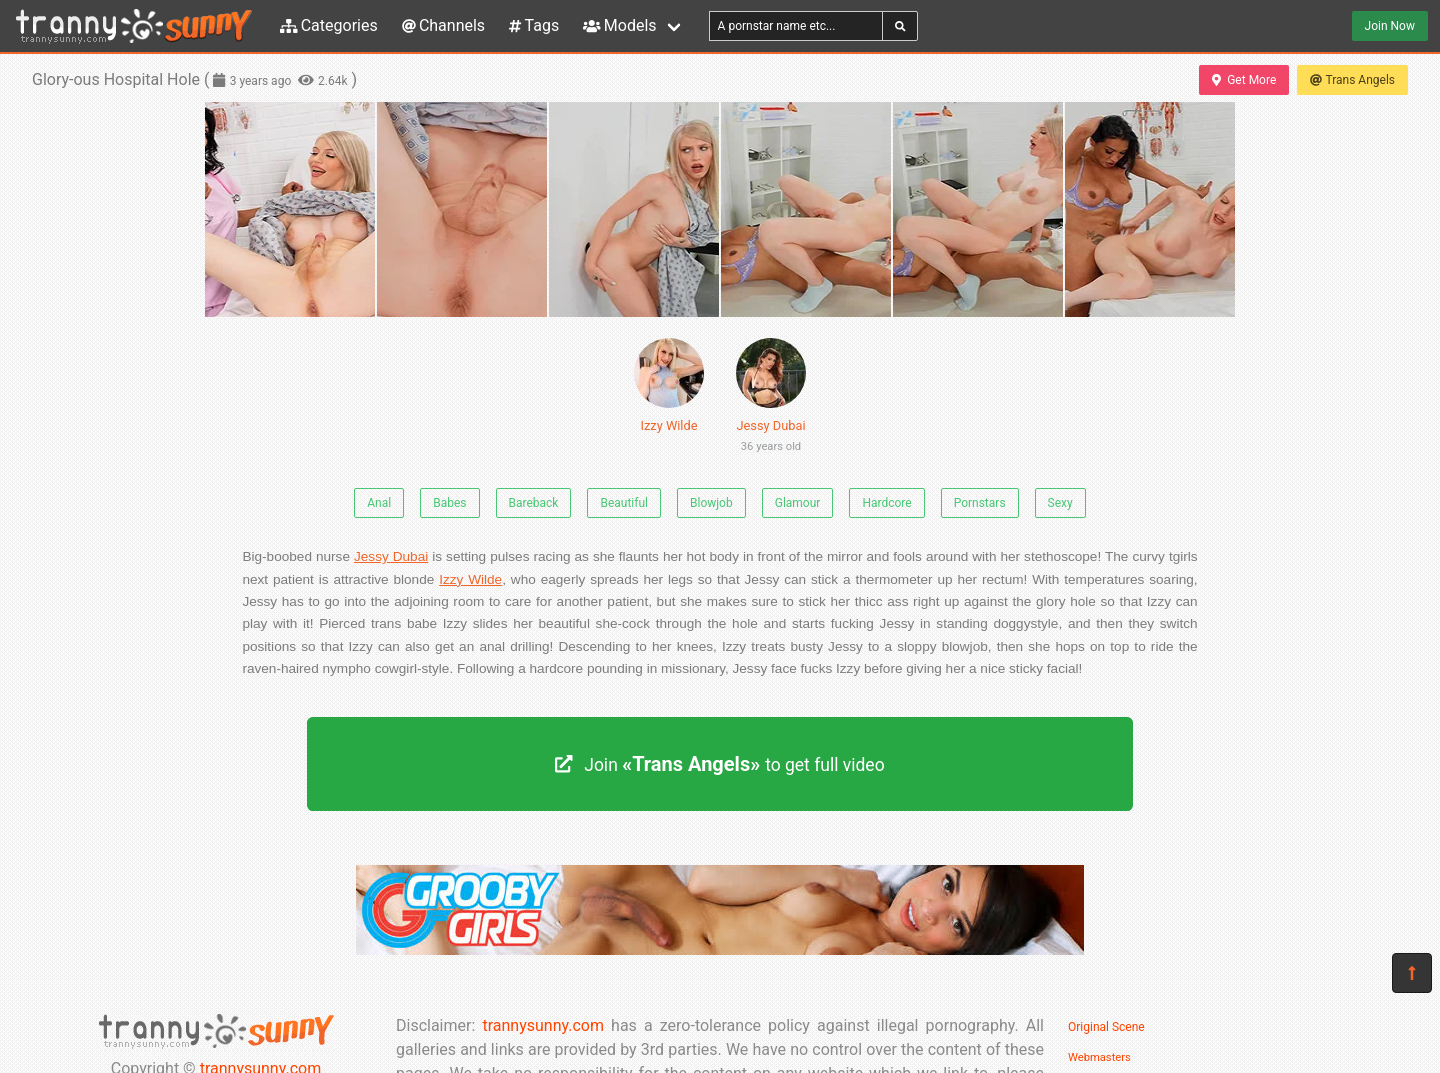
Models (619, 25)
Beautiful (624, 503)
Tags (534, 25)
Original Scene (1106, 1027)
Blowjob (711, 503)
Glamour (798, 503)
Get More (1244, 80)
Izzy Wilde (669, 385)
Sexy (1060, 503)
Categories (329, 25)
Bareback (534, 503)
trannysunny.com (543, 1025)
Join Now (1390, 26)
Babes (449, 503)
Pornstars (980, 503)
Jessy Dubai (771, 399)
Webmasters (1099, 1057)
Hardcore (886, 503)
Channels (443, 25)
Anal (379, 503)
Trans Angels (1352, 80)
